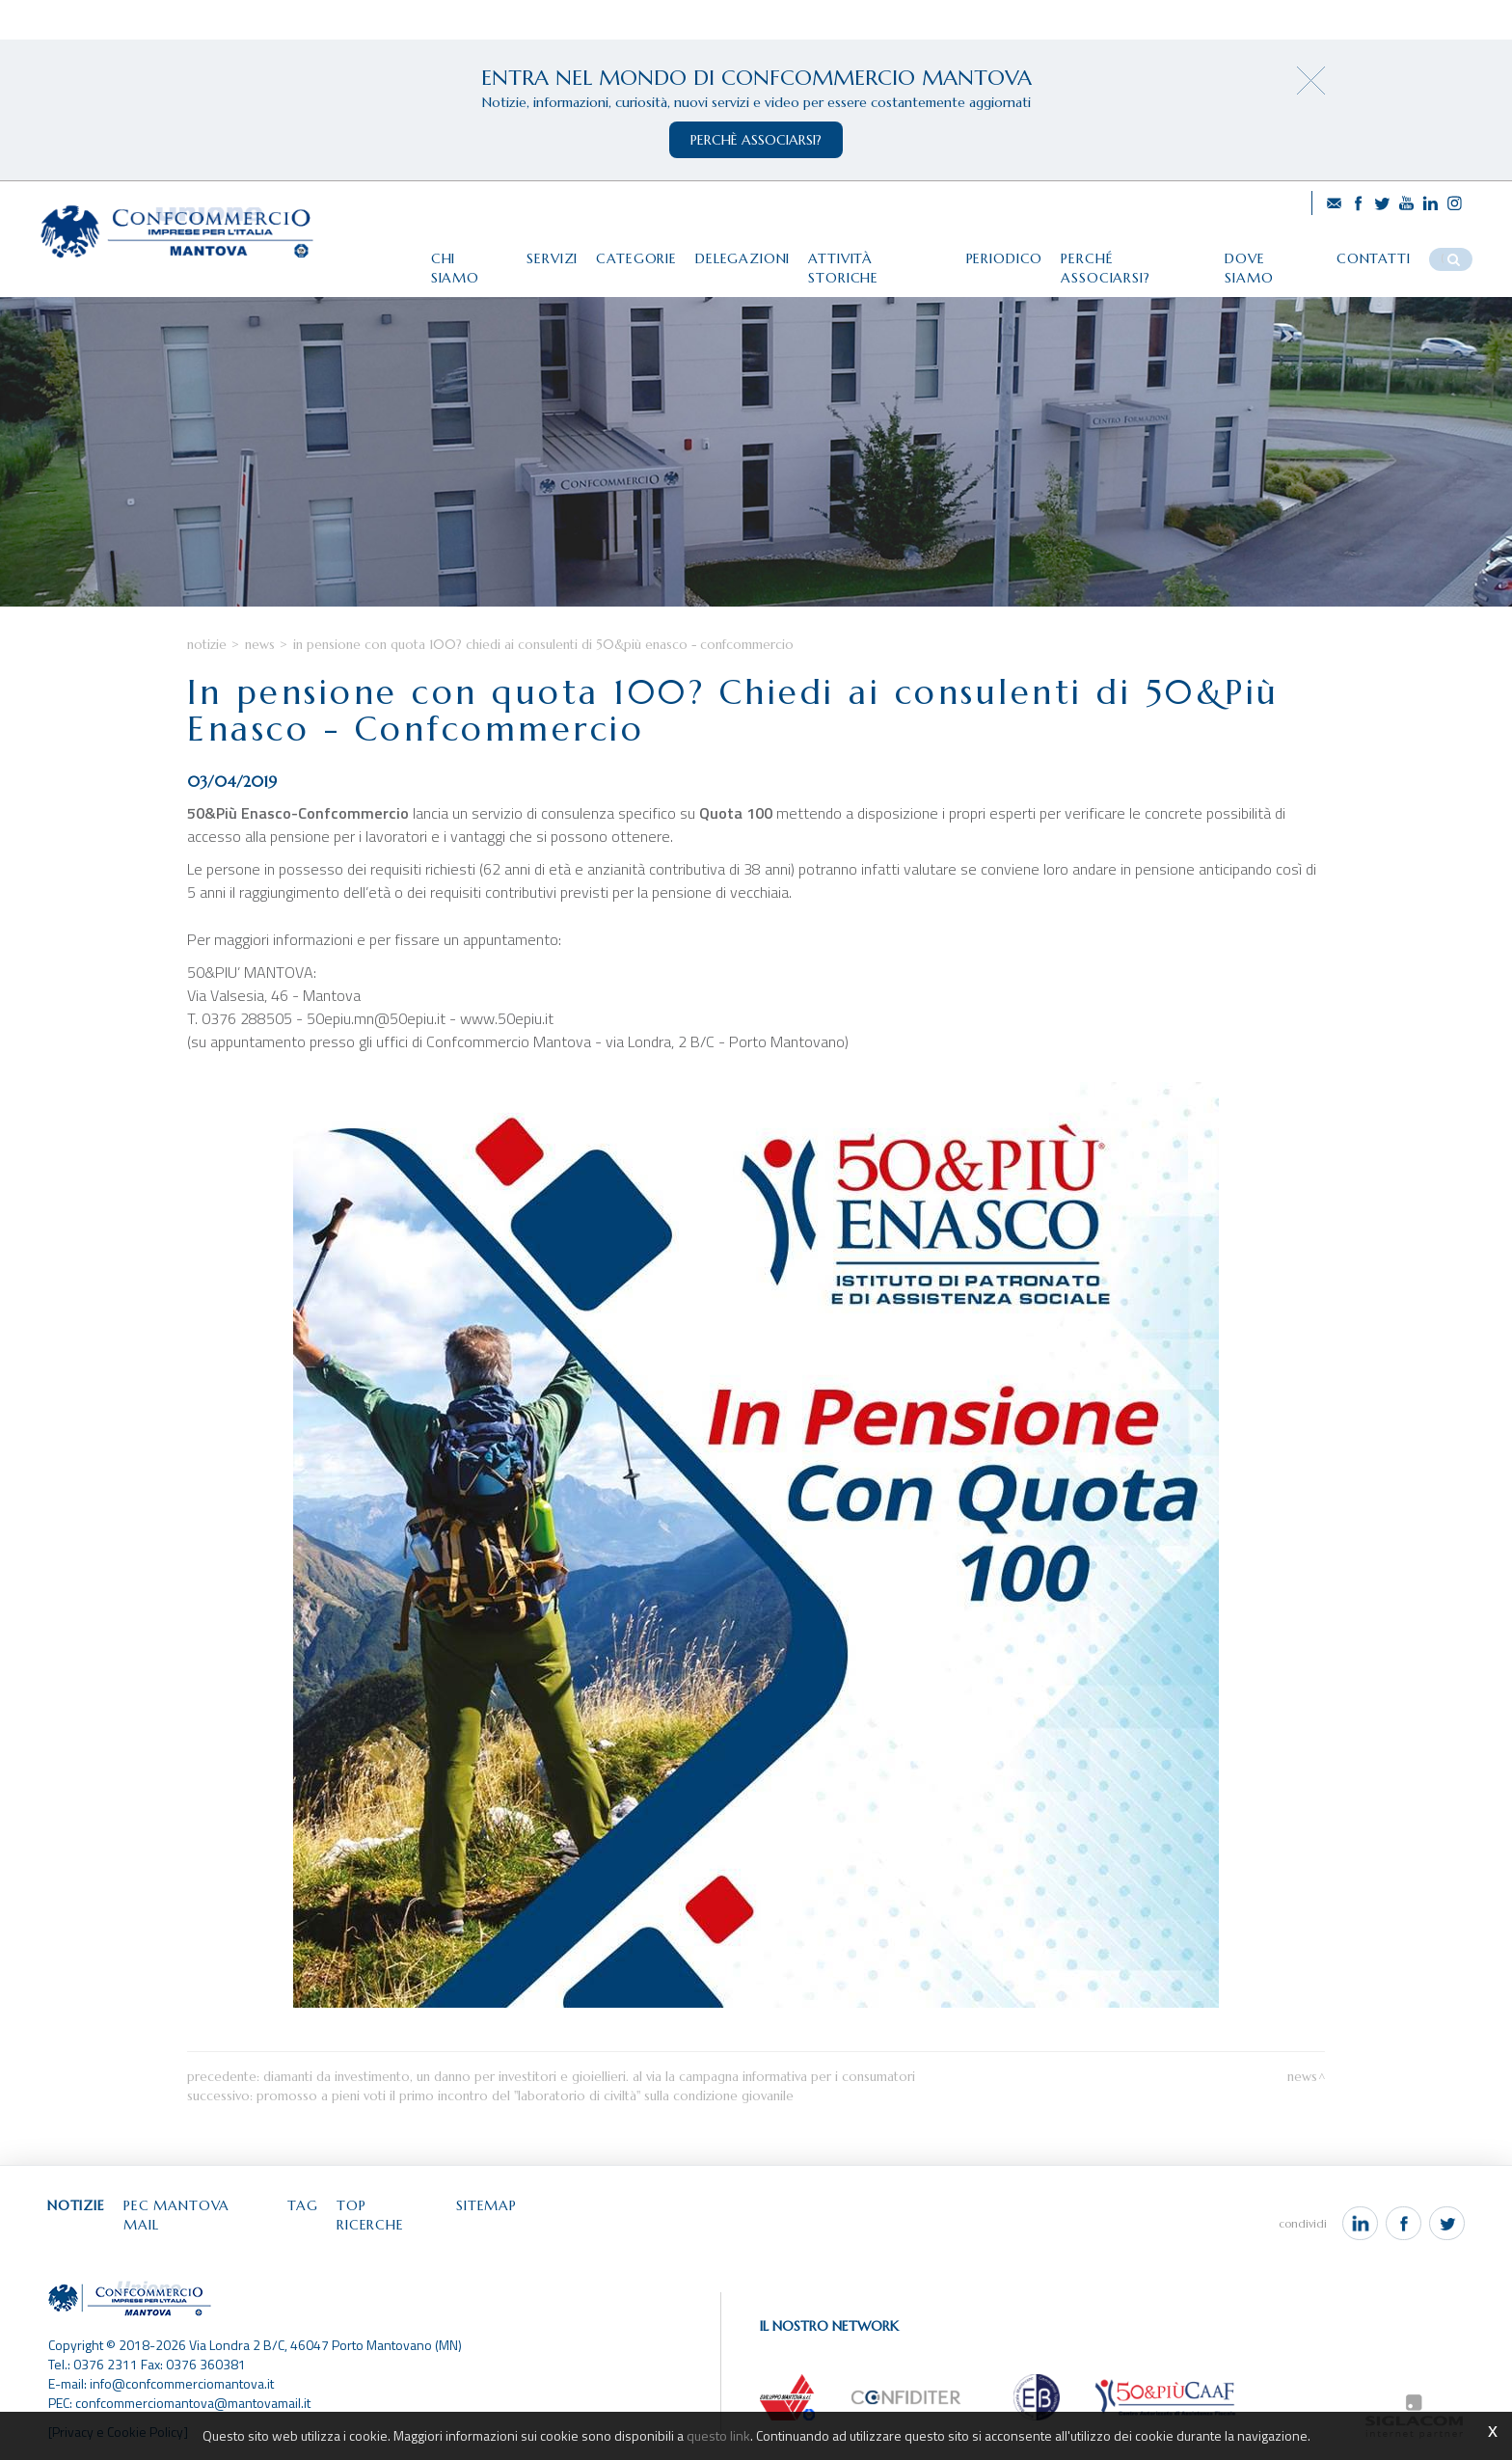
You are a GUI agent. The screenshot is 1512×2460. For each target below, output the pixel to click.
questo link (718, 2435)
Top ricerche (391, 2213)
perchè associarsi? (756, 140)
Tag (305, 2213)
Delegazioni (740, 257)
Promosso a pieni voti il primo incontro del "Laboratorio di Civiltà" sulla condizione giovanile (525, 2103)
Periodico (1003, 257)
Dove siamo (1273, 257)
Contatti (1375, 257)
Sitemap (491, 2213)
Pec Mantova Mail (198, 2213)
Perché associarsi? (1134, 257)
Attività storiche (876, 257)
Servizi (548, 257)
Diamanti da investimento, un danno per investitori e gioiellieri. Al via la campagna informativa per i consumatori (589, 2084)
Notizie (207, 652)
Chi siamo (465, 257)
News (260, 652)
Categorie (633, 257)
